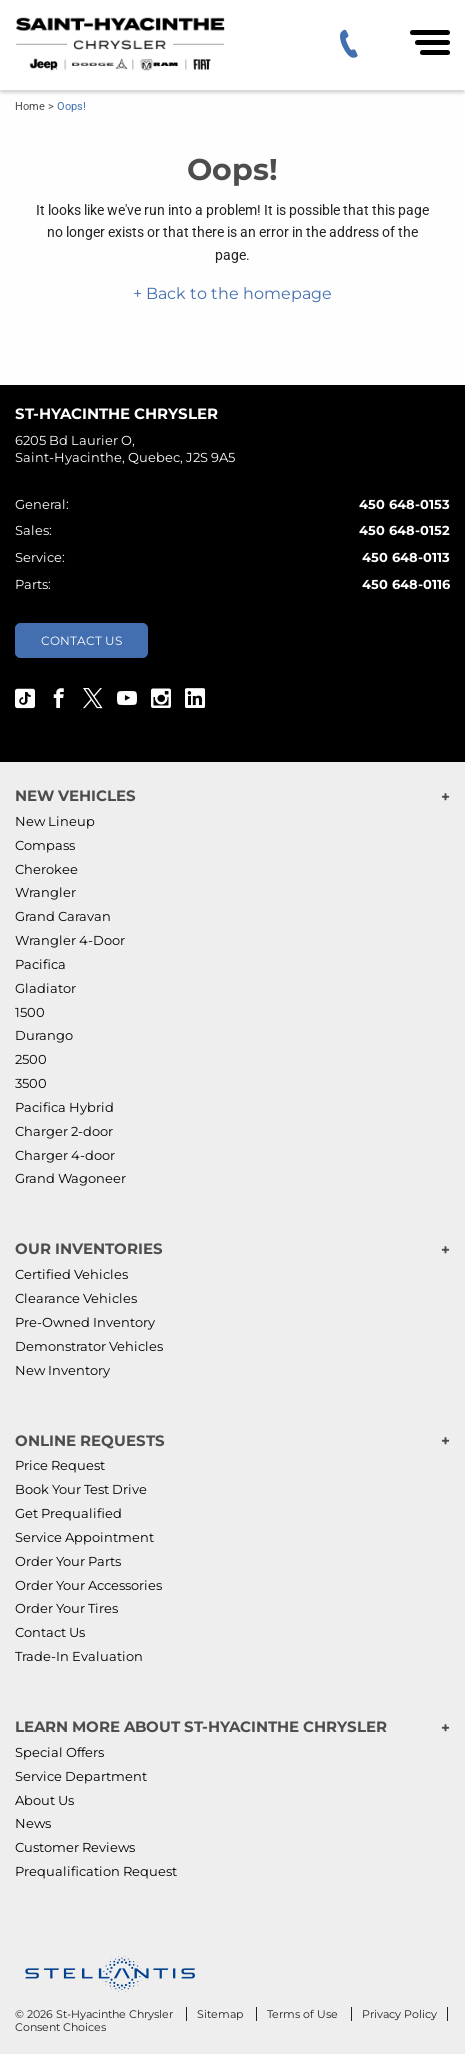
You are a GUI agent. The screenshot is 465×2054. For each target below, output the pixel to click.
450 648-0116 (406, 584)
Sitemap (221, 2014)
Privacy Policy (399, 2014)
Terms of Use (304, 2014)
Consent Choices (60, 2027)
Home (30, 106)
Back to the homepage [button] (237, 293)
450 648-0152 (404, 530)
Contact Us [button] (81, 640)
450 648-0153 (404, 504)
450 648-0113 (406, 557)
